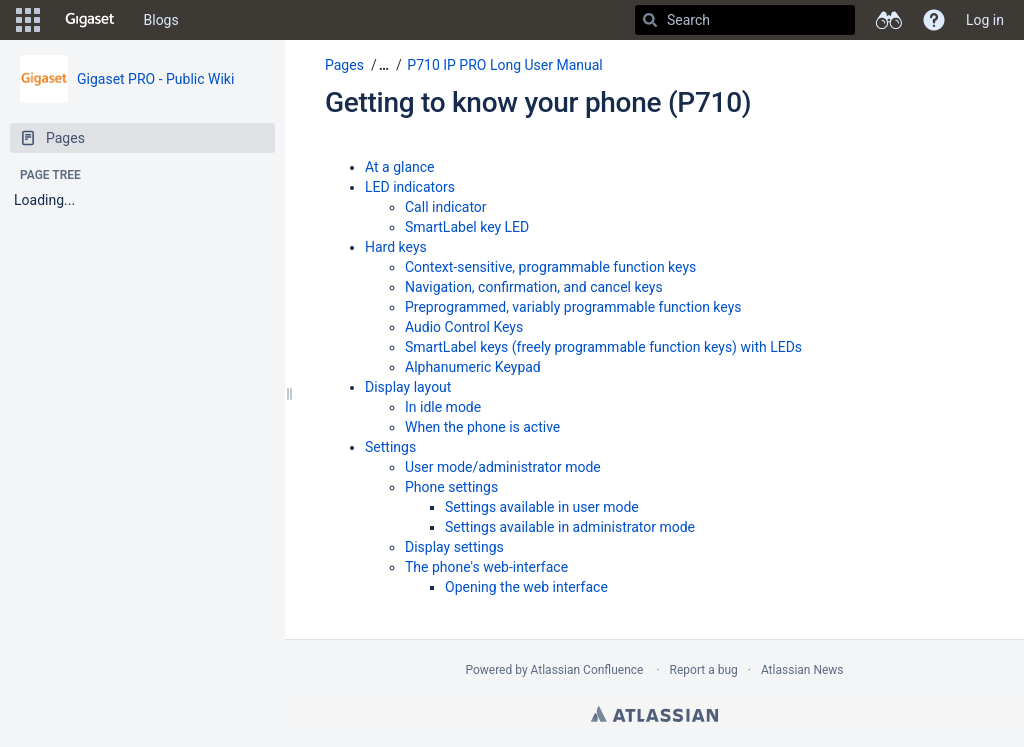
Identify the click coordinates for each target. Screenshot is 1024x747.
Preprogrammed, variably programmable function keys (573, 307)
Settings (390, 447)
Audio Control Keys (464, 327)
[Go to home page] (90, 20)
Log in (985, 20)
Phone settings (451, 487)
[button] (28, 20)
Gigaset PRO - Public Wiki (155, 79)
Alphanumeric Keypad (473, 367)
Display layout (408, 387)
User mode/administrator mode (503, 467)
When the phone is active (482, 427)
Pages (344, 65)
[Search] (650, 20)
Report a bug (704, 670)
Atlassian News (802, 670)
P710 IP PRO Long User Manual (504, 65)
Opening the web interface (526, 587)
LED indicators (410, 187)
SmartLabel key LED (467, 227)
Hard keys (396, 247)
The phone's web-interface (486, 567)
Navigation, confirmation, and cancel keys (534, 287)
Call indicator (446, 207)
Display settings (454, 547)
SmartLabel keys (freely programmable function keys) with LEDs (603, 347)
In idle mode (443, 407)
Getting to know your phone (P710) (538, 102)
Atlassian (654, 714)
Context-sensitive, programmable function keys (550, 267)
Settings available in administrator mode (570, 527)
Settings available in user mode (542, 507)
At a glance (400, 167)
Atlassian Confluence (587, 670)
